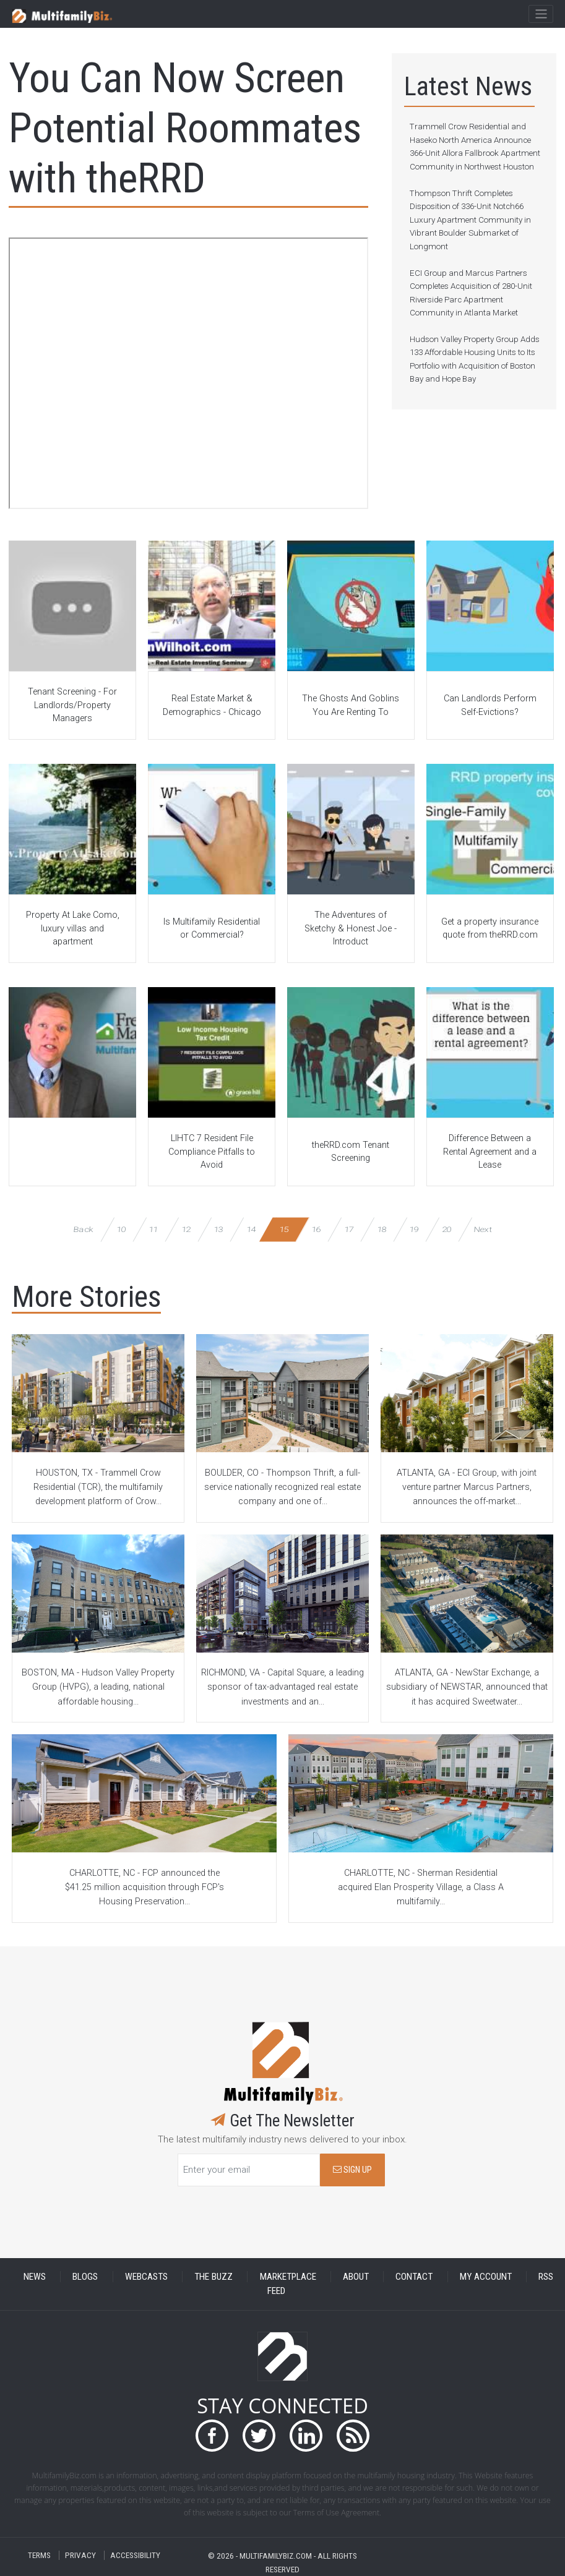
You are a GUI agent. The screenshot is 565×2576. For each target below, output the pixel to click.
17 (348, 1229)
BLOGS (85, 2276)
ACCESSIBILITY (135, 2555)
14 (251, 1229)
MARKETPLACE (288, 2276)
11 (153, 1229)
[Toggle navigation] (540, 14)
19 (413, 1229)
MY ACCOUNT (486, 2276)
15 (283, 1229)
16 (316, 1229)
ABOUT (356, 2276)
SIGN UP (352, 2170)
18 (381, 1229)
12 (186, 1229)
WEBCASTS (146, 2276)
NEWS (35, 2276)
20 (446, 1229)
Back (83, 1229)
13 (218, 1229)
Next (482, 1229)
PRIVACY (80, 2555)
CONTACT (414, 2276)
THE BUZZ (213, 2276)
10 (121, 1229)
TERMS (39, 2555)
